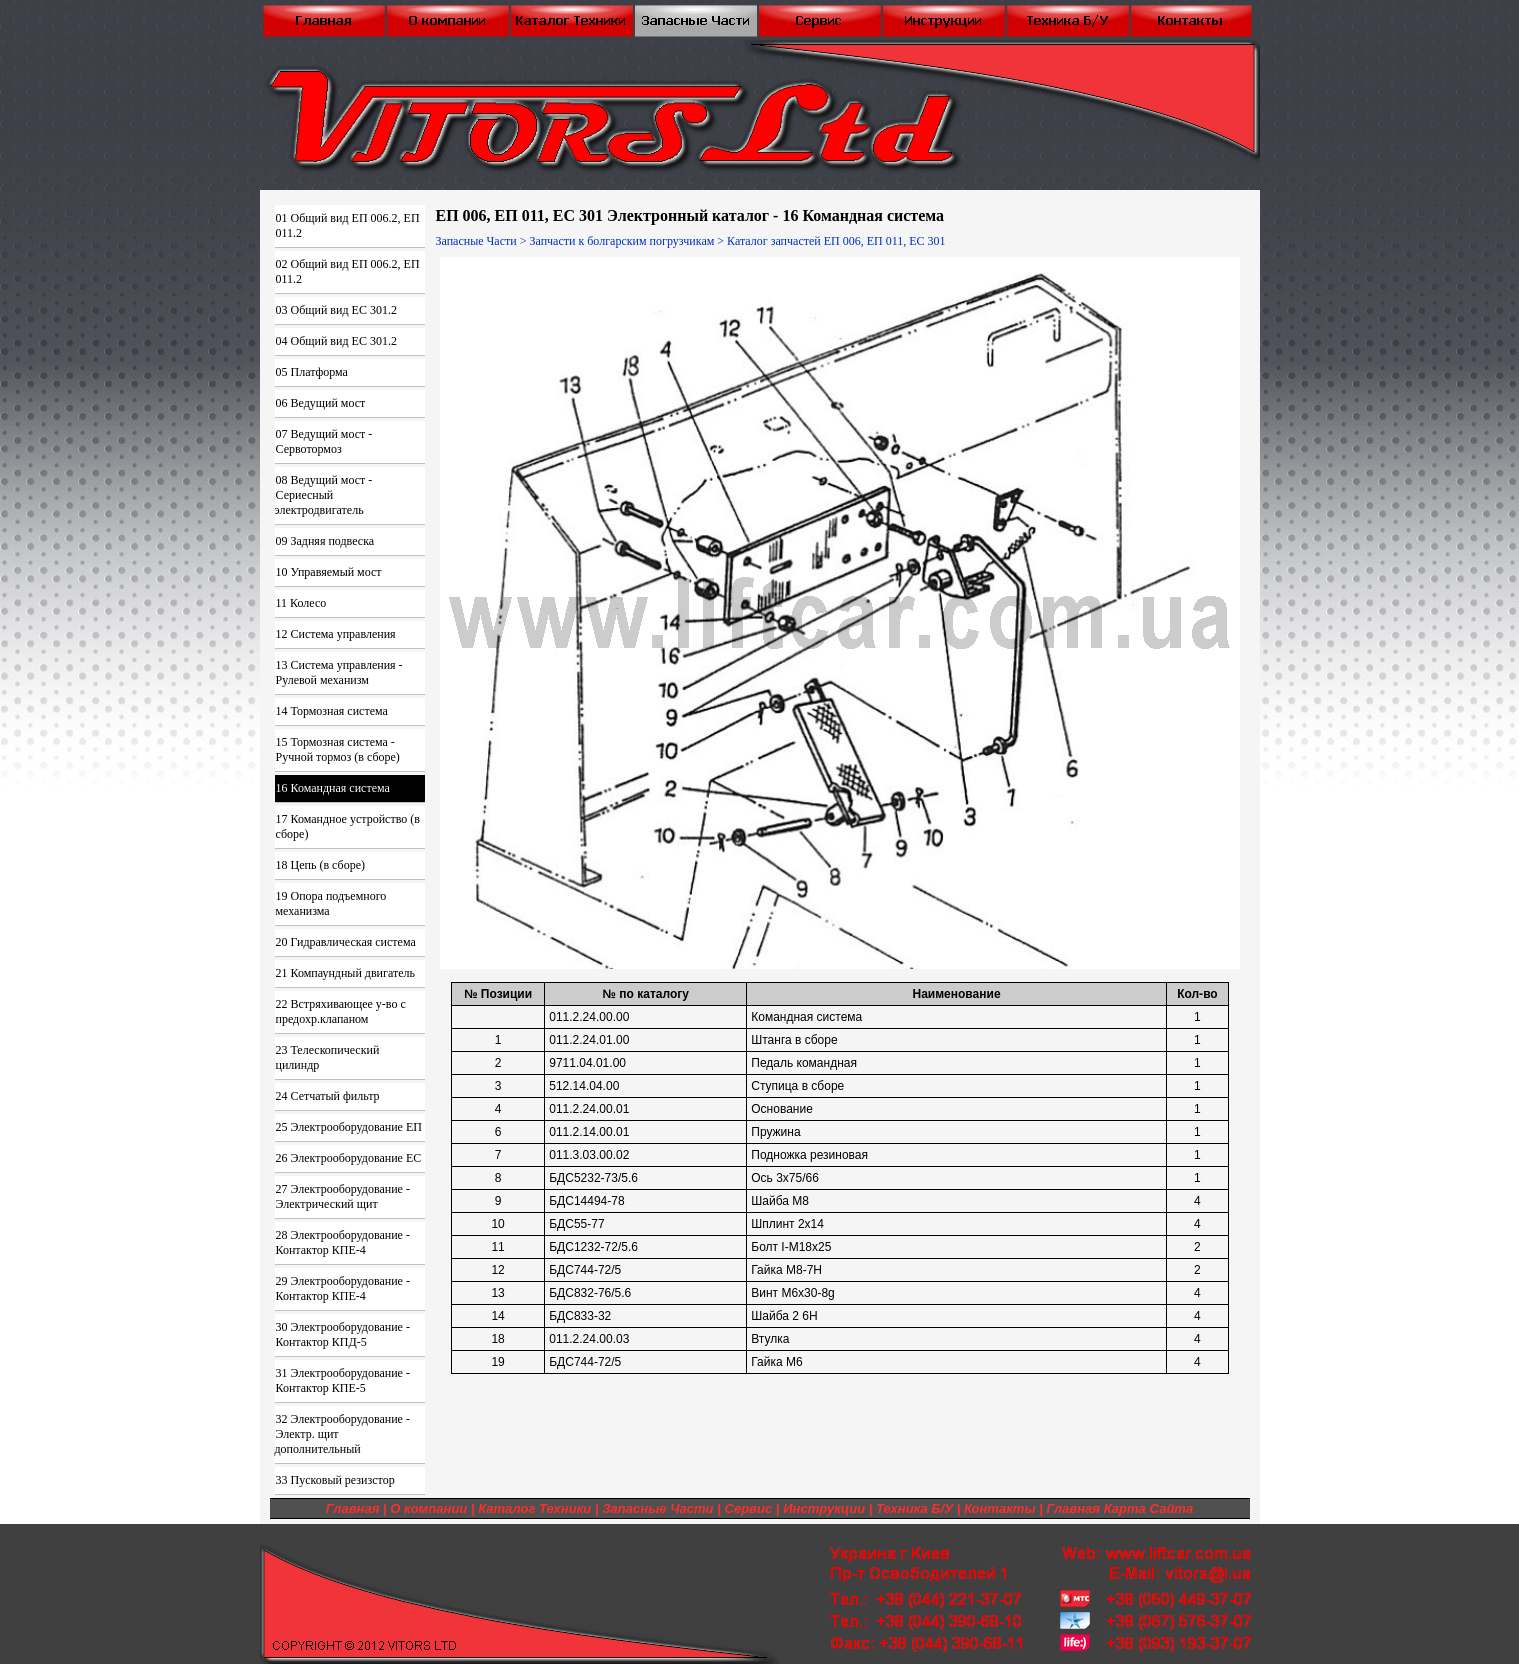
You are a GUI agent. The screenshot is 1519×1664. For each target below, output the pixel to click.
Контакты (1000, 1508)
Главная (353, 1508)
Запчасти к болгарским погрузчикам (621, 241)
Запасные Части (476, 241)
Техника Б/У (914, 1508)
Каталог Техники (534, 1508)
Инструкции (824, 1508)
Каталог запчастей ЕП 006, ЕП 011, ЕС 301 (836, 241)
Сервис (748, 1508)
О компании (428, 1508)
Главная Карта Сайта (1119, 1508)
